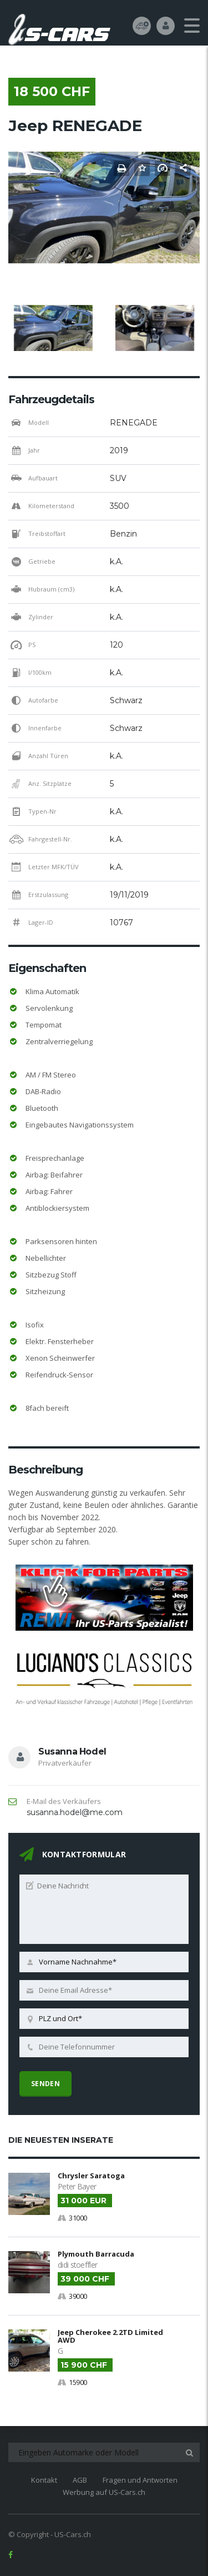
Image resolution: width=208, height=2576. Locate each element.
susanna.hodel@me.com (75, 1812)
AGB (80, 2480)
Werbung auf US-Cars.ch (104, 2492)
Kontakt (44, 2480)
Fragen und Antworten (140, 2480)
